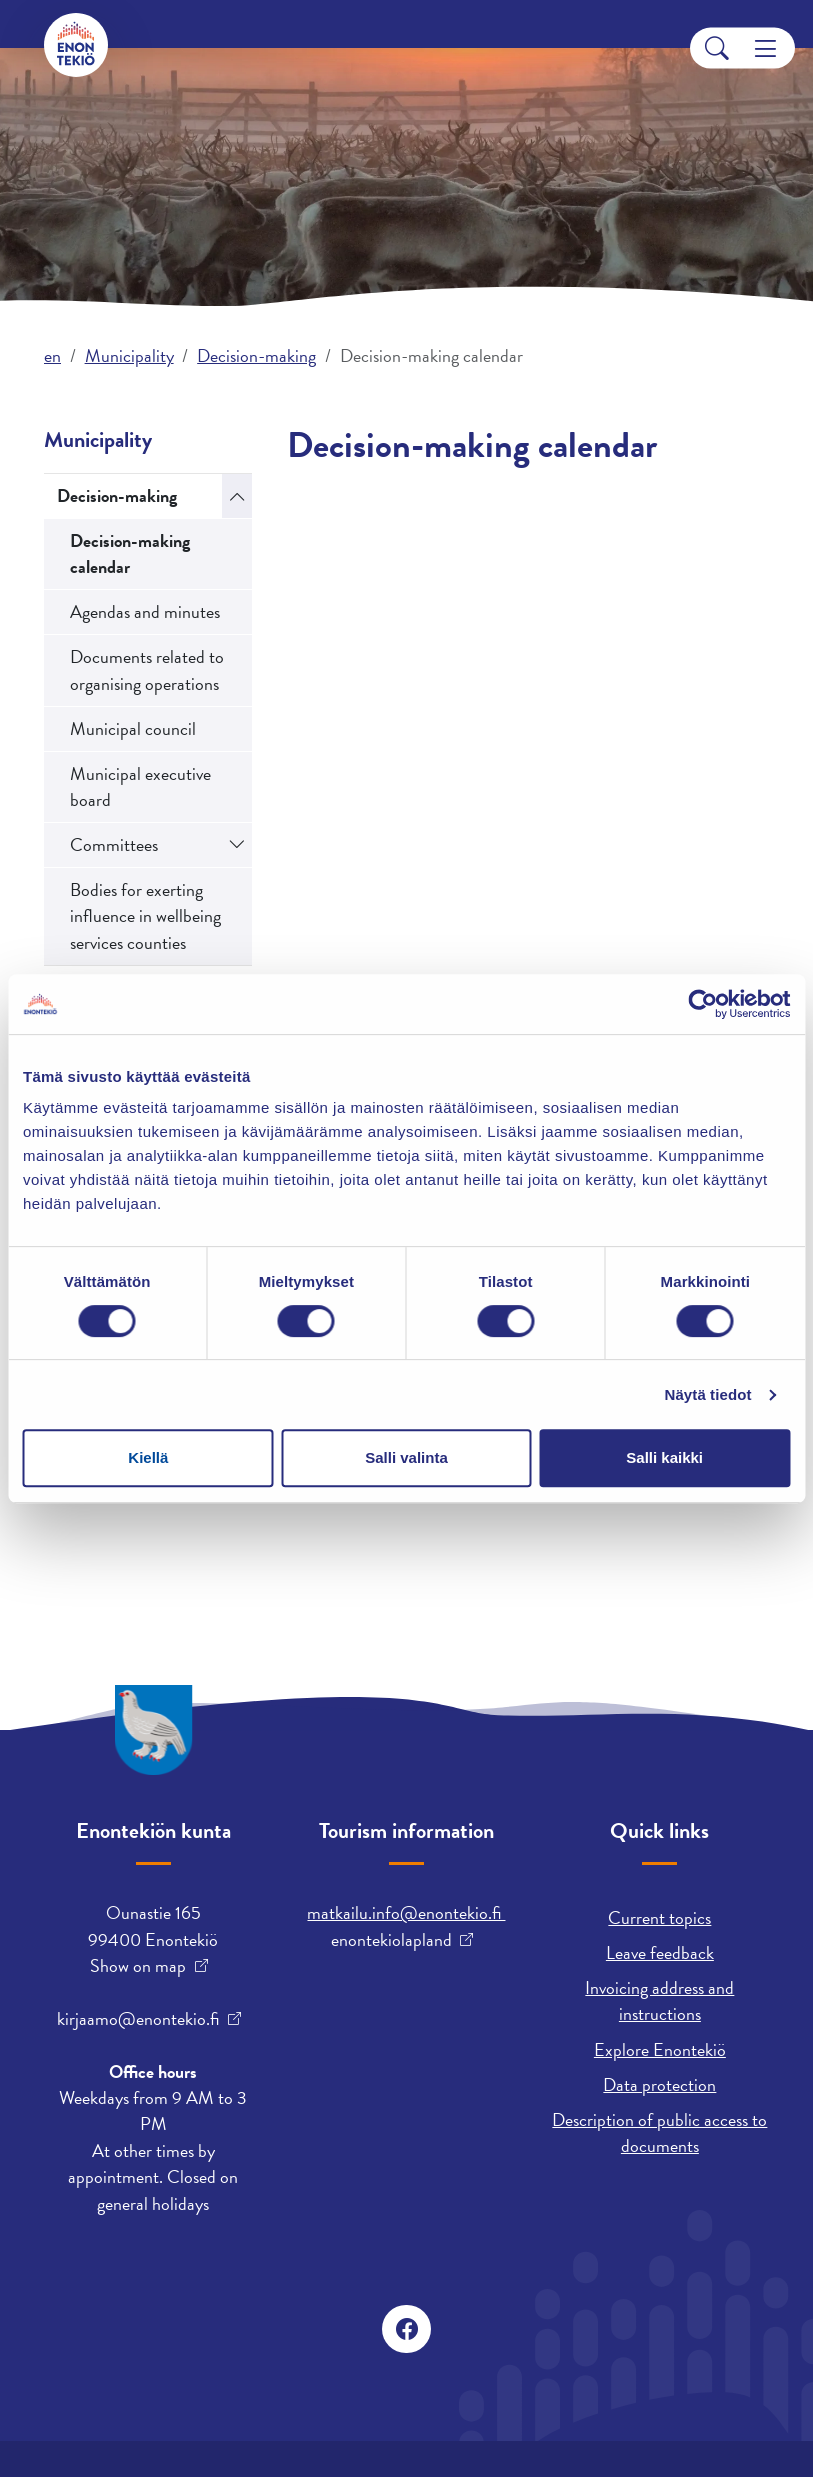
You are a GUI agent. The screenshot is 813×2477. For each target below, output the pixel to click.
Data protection (659, 2084)
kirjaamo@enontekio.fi (138, 2019)
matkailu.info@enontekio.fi (406, 1912)
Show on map (138, 1966)
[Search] (717, 48)
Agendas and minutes (145, 611)
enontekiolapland (391, 1940)
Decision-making (256, 355)
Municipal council (133, 728)
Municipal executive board (140, 786)
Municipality (129, 355)
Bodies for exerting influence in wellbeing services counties (145, 916)
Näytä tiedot (708, 1394)
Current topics (659, 1917)
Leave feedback (660, 1952)
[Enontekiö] (76, 45)
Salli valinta (406, 1457)
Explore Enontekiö (660, 2049)
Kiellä (148, 1457)
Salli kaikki (664, 1457)
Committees (114, 844)
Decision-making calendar (130, 553)
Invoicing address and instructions (659, 2000)
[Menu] (765, 48)
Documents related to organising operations (147, 669)
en (52, 355)
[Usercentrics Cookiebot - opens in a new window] (702, 1004)
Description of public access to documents (659, 2132)
